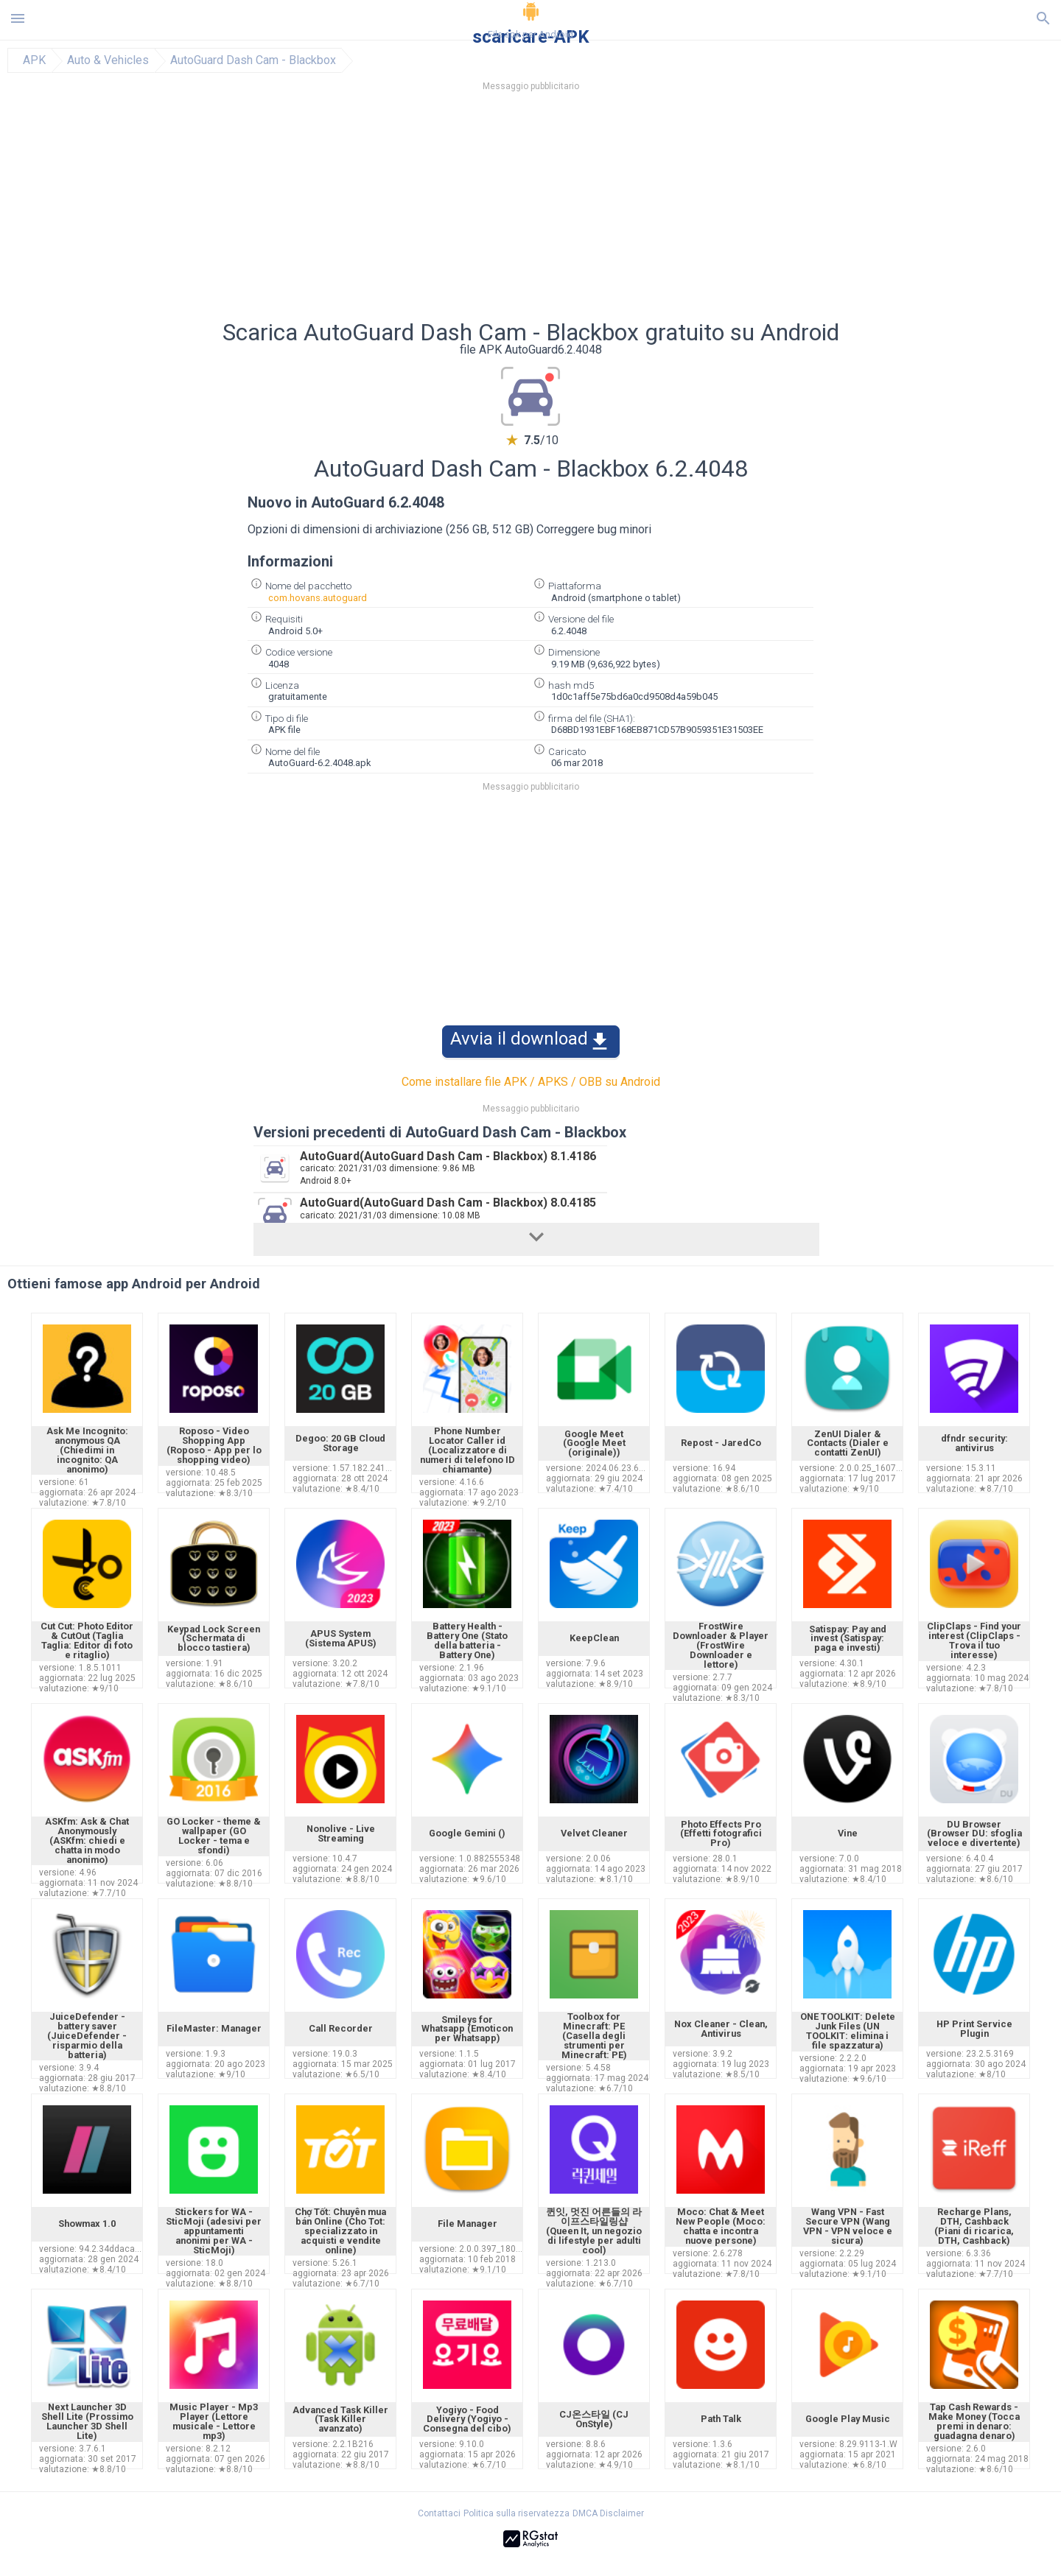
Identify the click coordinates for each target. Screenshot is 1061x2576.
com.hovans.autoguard (317, 597)
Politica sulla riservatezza (516, 2513)
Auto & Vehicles (108, 60)
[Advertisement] (619, 210)
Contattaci (439, 2513)
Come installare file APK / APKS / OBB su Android (531, 1082)
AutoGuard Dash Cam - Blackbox (253, 60)
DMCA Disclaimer (608, 2513)
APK (34, 60)
